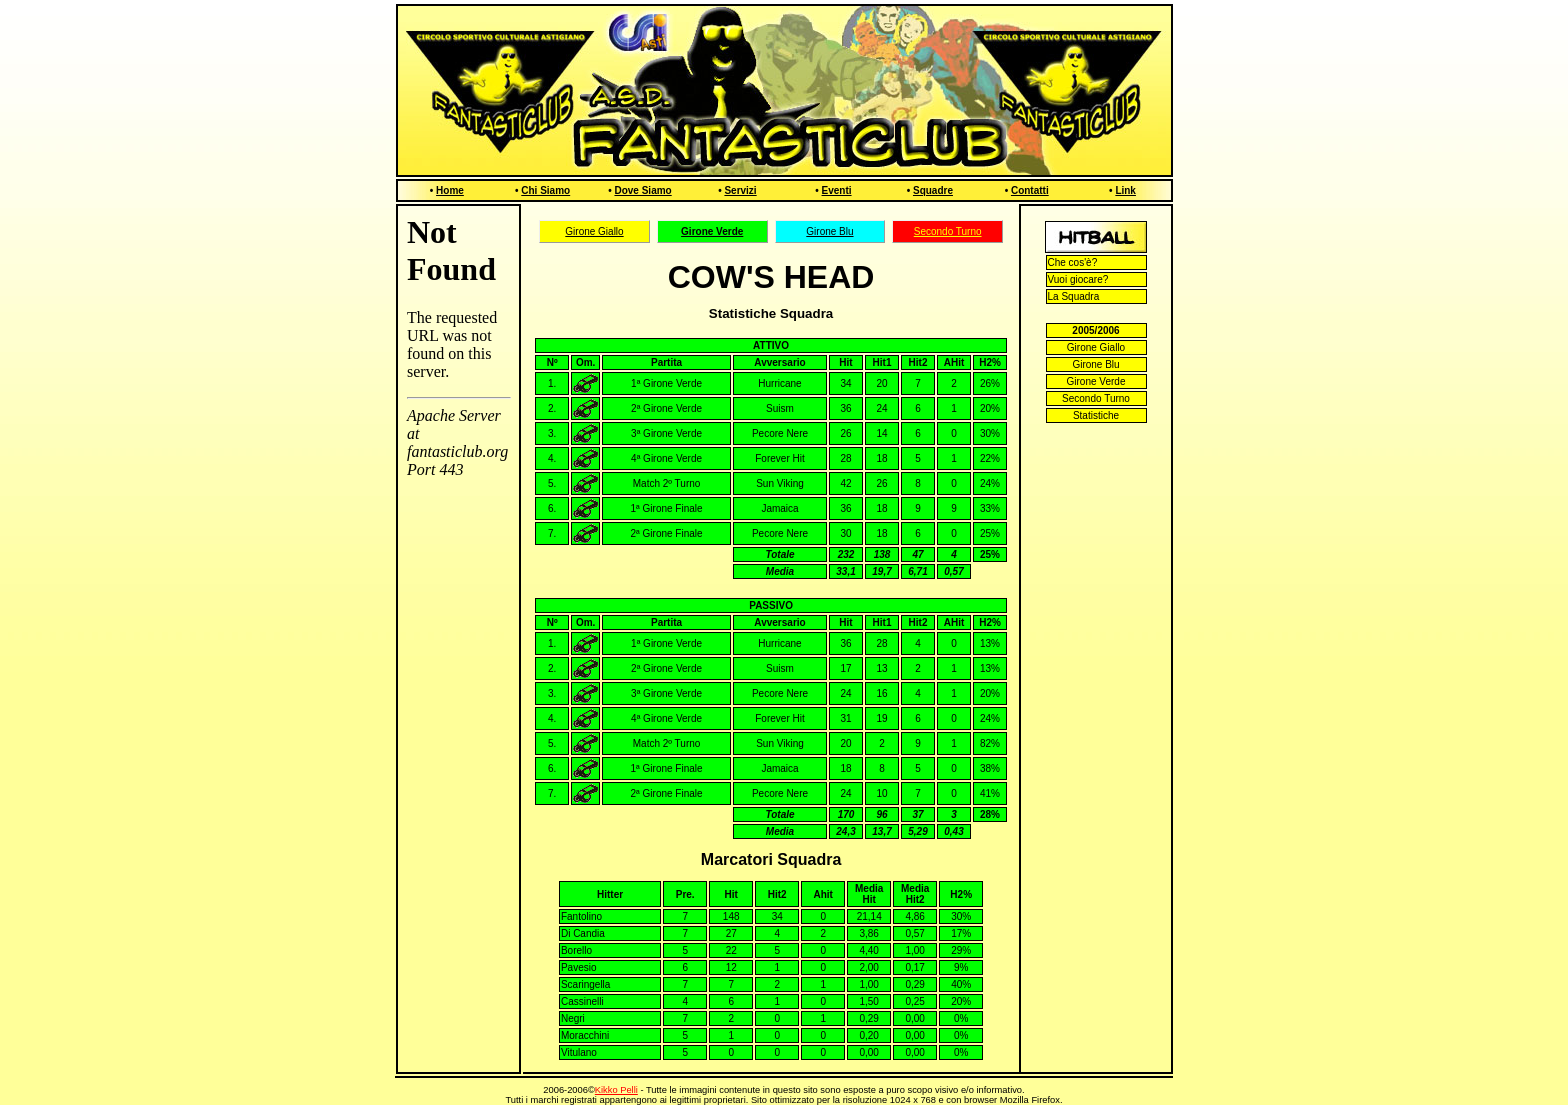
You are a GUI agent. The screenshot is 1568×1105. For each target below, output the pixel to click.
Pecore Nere (780, 433)
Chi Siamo (545, 190)
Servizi (740, 190)
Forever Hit (779, 458)
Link (1125, 190)
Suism (780, 408)
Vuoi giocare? (1078, 279)
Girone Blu (829, 231)
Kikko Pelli (616, 1090)
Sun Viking (780, 483)
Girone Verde (1096, 381)
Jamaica (779, 508)
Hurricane (779, 383)
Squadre (933, 190)
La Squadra (1074, 296)
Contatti (1030, 190)
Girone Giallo (594, 231)
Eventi (837, 190)
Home (450, 190)
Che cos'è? (1073, 262)
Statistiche (1096, 415)
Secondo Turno (948, 231)
